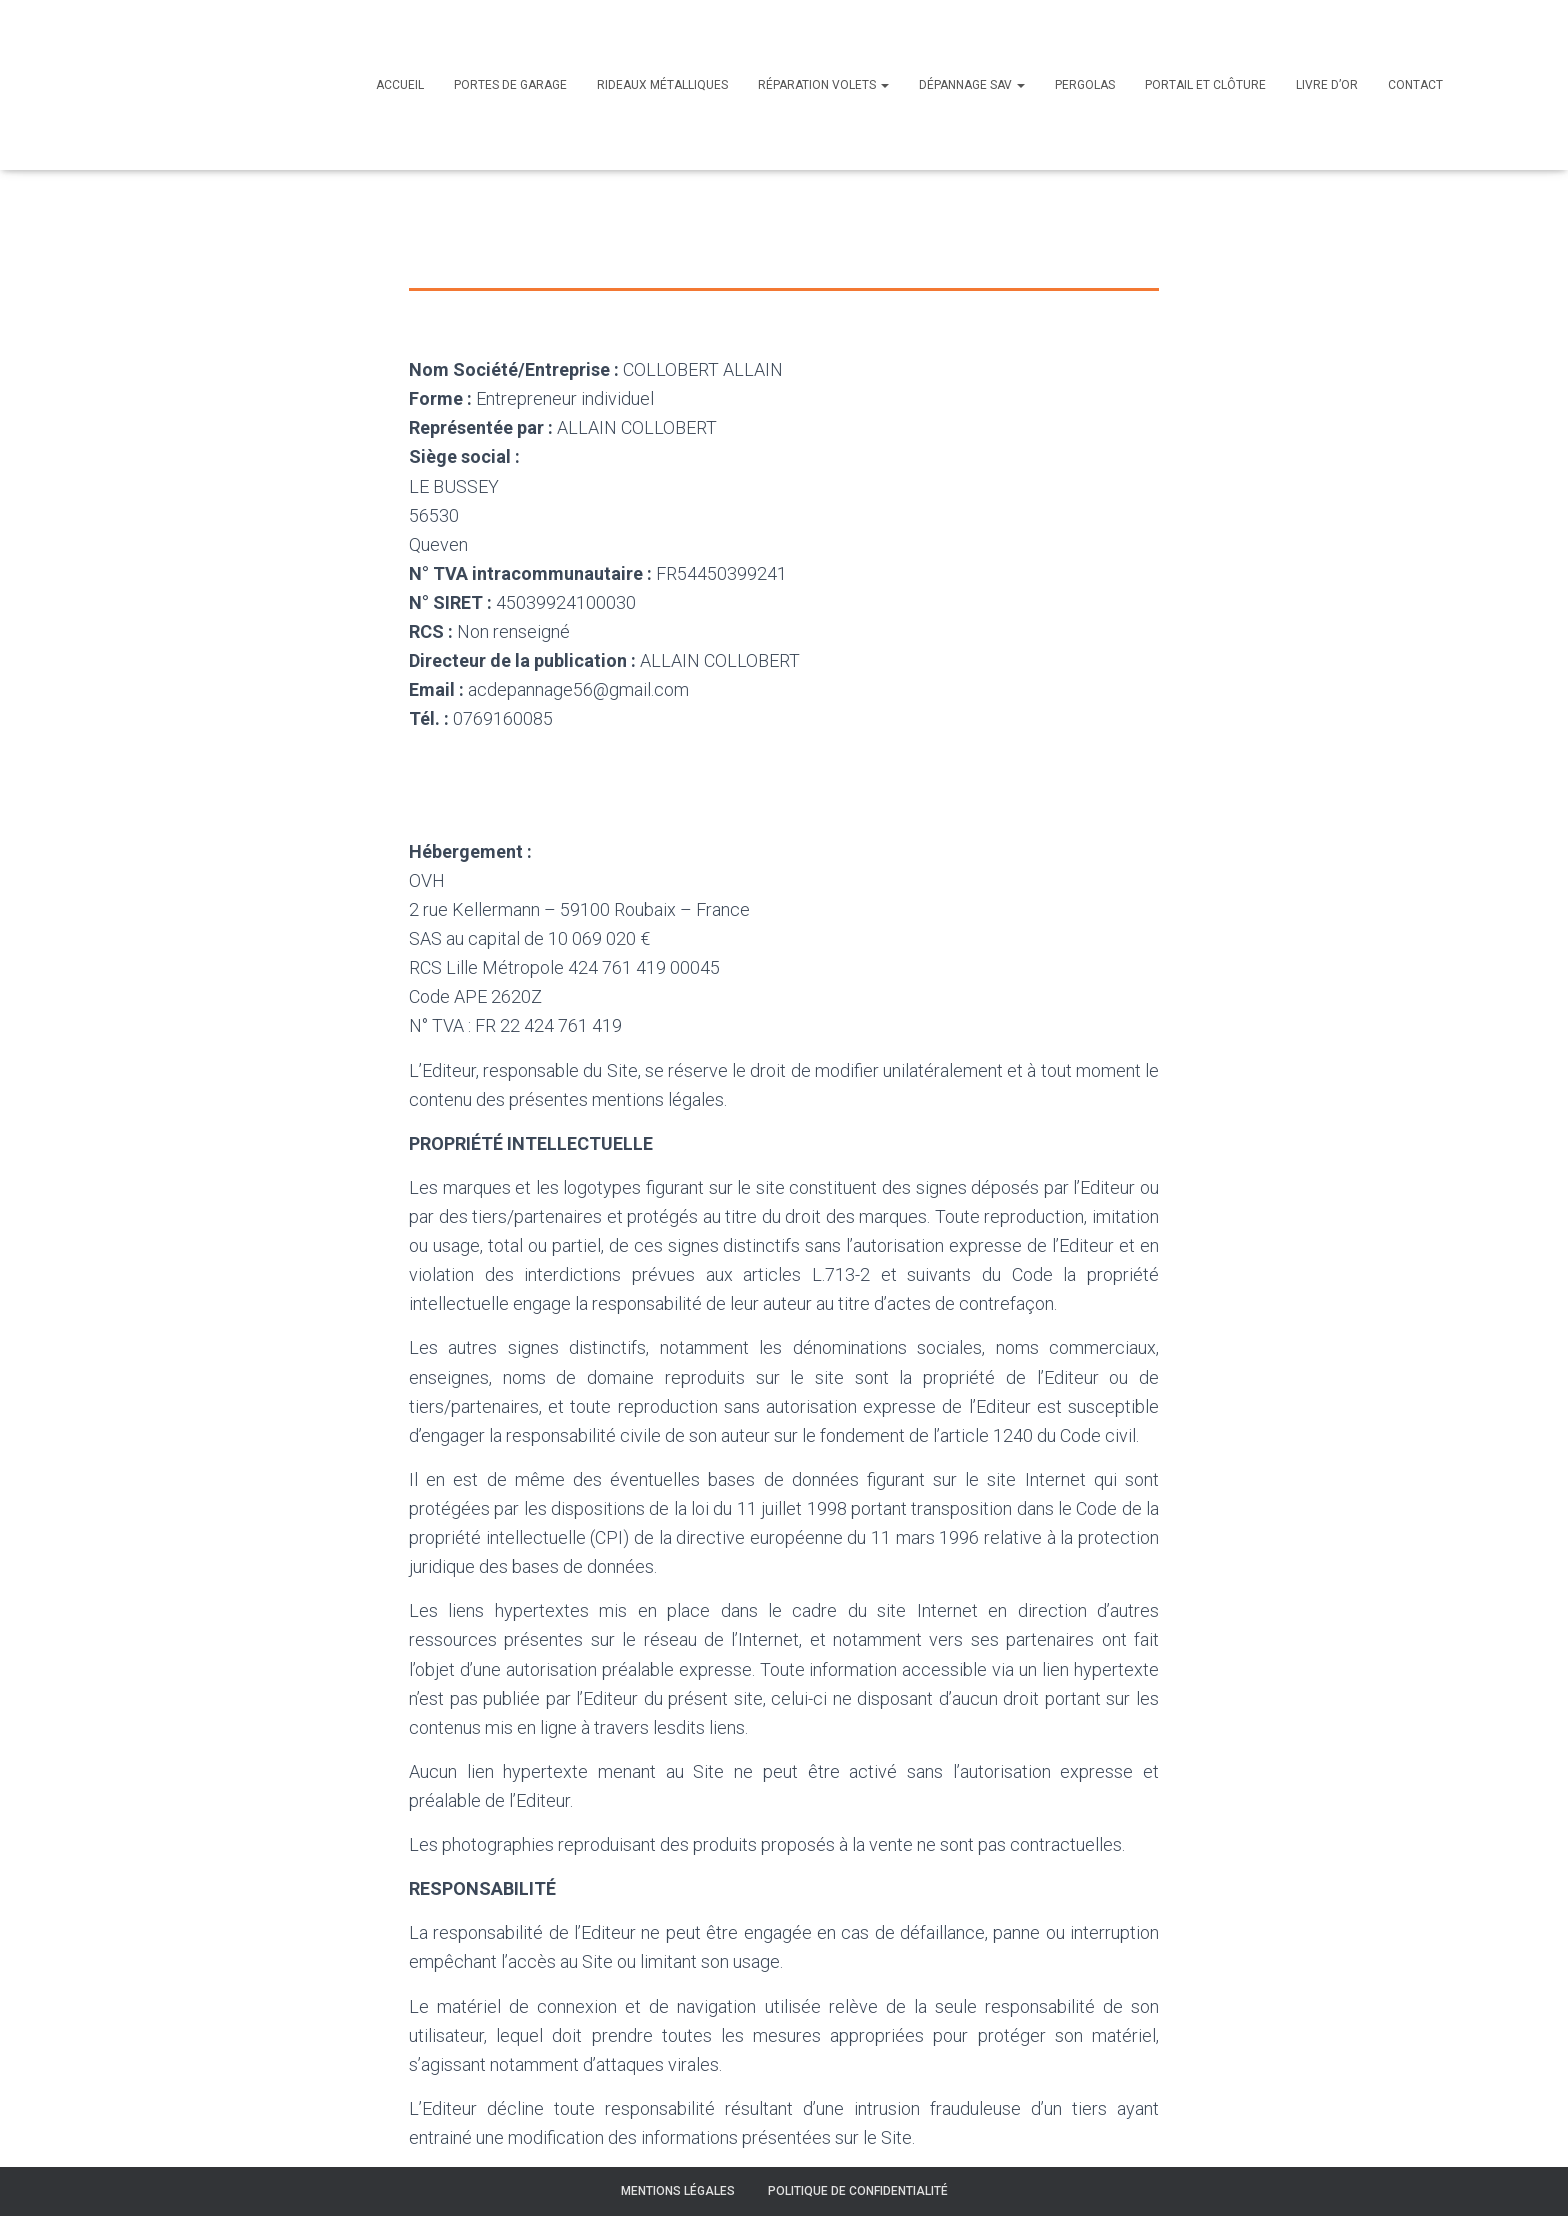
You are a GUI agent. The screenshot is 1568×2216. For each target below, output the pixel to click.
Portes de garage (510, 85)
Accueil (400, 85)
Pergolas (1085, 85)
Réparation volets (823, 85)
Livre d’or (1327, 85)
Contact (1415, 85)
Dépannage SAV (972, 85)
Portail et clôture (1205, 85)
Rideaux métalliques (662, 85)
